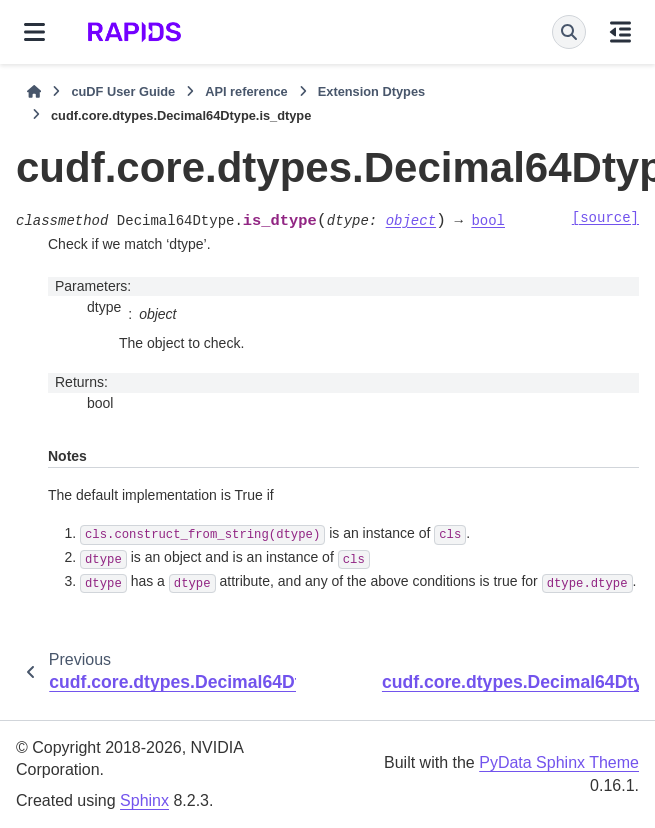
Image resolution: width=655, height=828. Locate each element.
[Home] (34, 92)
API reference (246, 91)
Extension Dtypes (371, 91)
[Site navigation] (34, 32)
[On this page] (620, 32)
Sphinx (144, 800)
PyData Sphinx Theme (559, 762)
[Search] (569, 32)
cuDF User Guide (123, 91)
